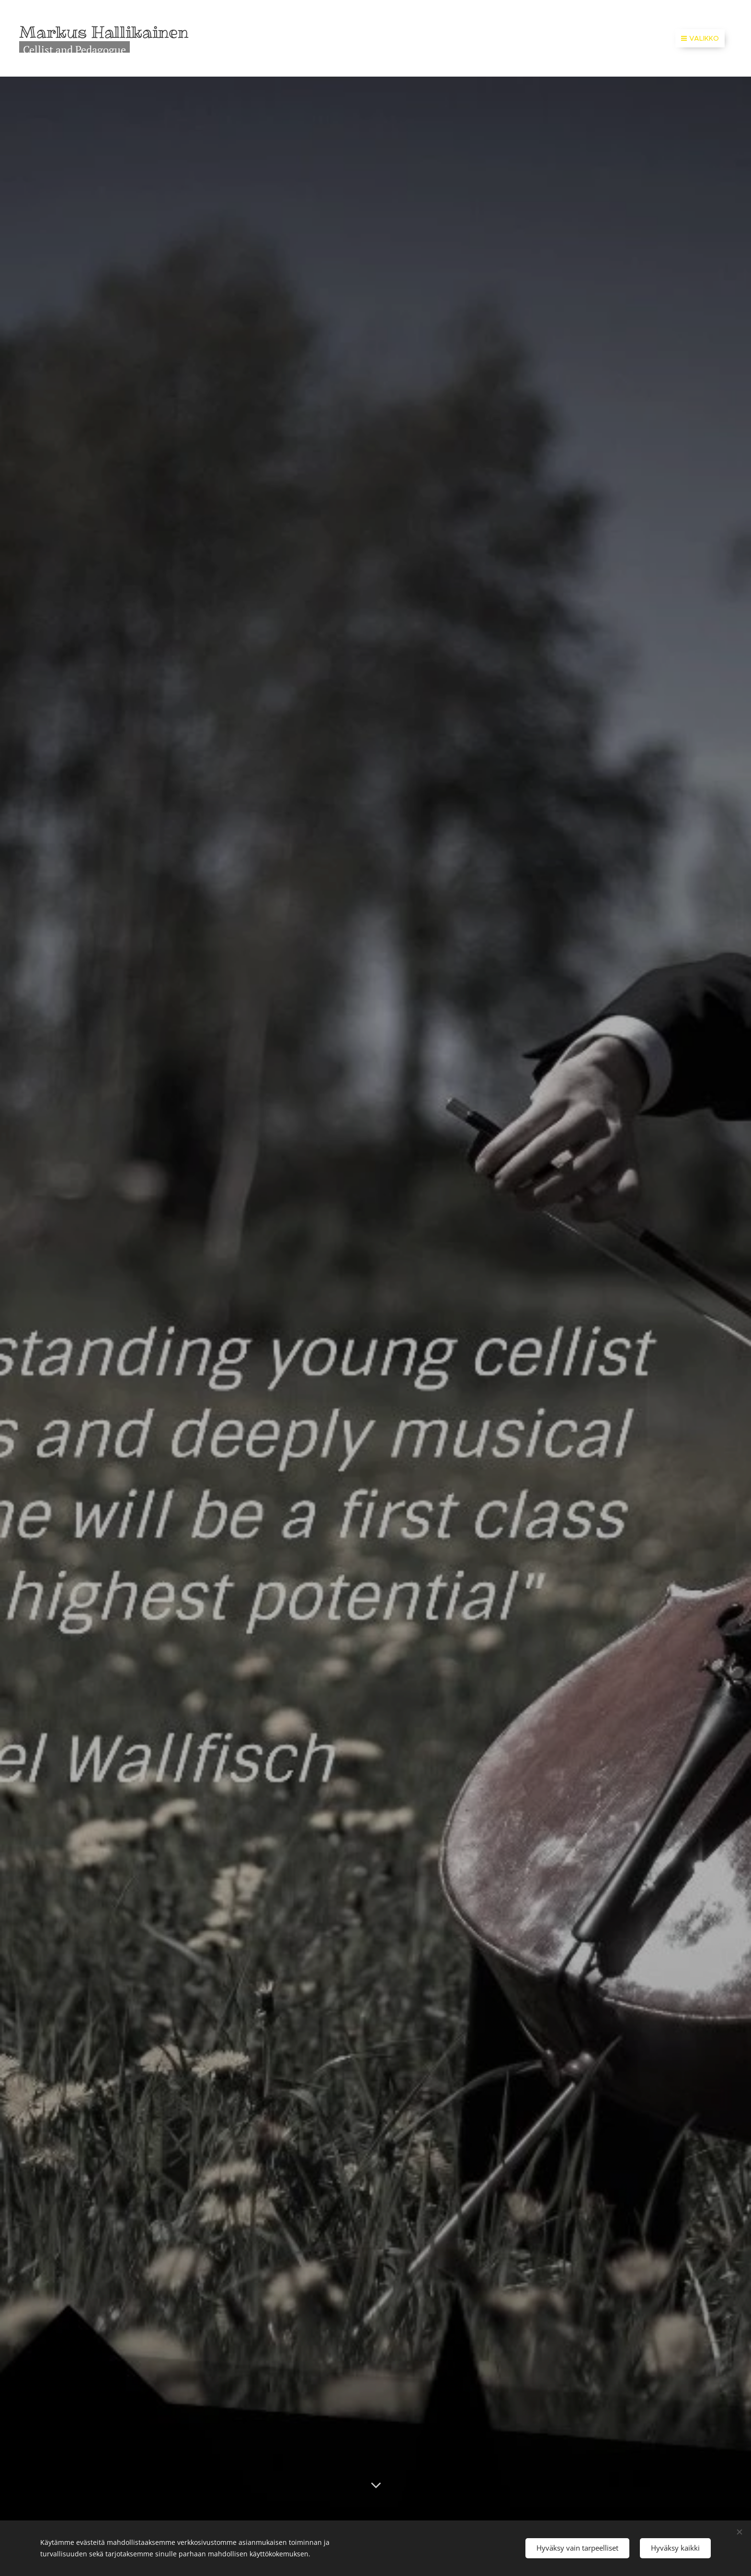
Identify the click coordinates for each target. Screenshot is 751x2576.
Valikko (700, 38)
